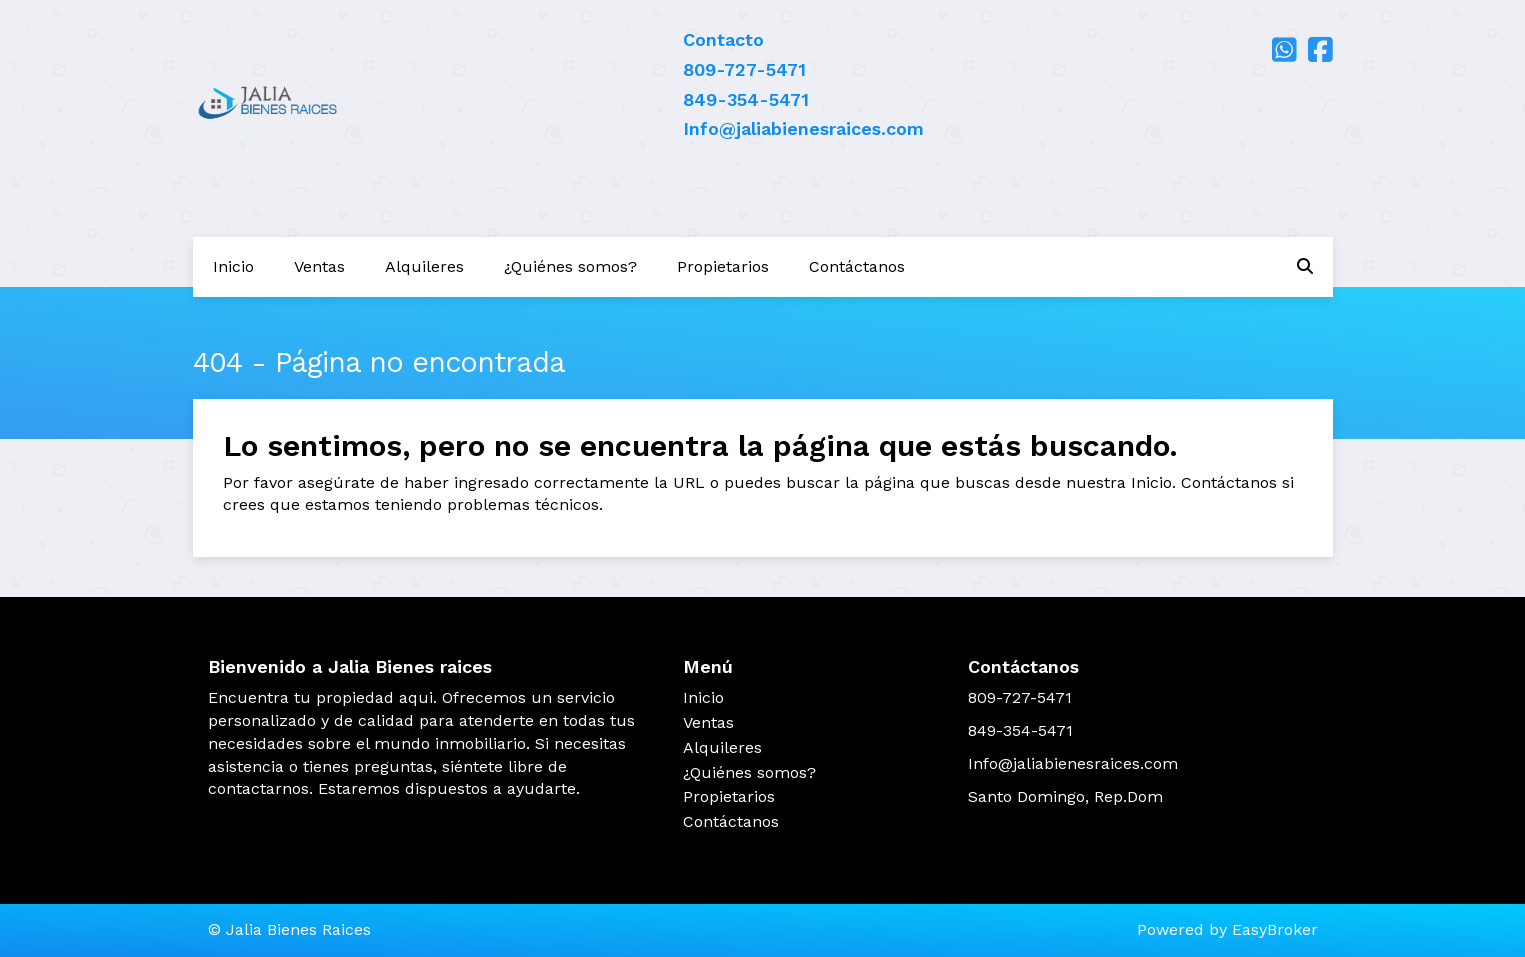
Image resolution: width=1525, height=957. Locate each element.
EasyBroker (1275, 929)
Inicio (233, 266)
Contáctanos (857, 266)
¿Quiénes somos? (570, 266)
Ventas (319, 266)
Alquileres (424, 266)
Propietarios (723, 266)
